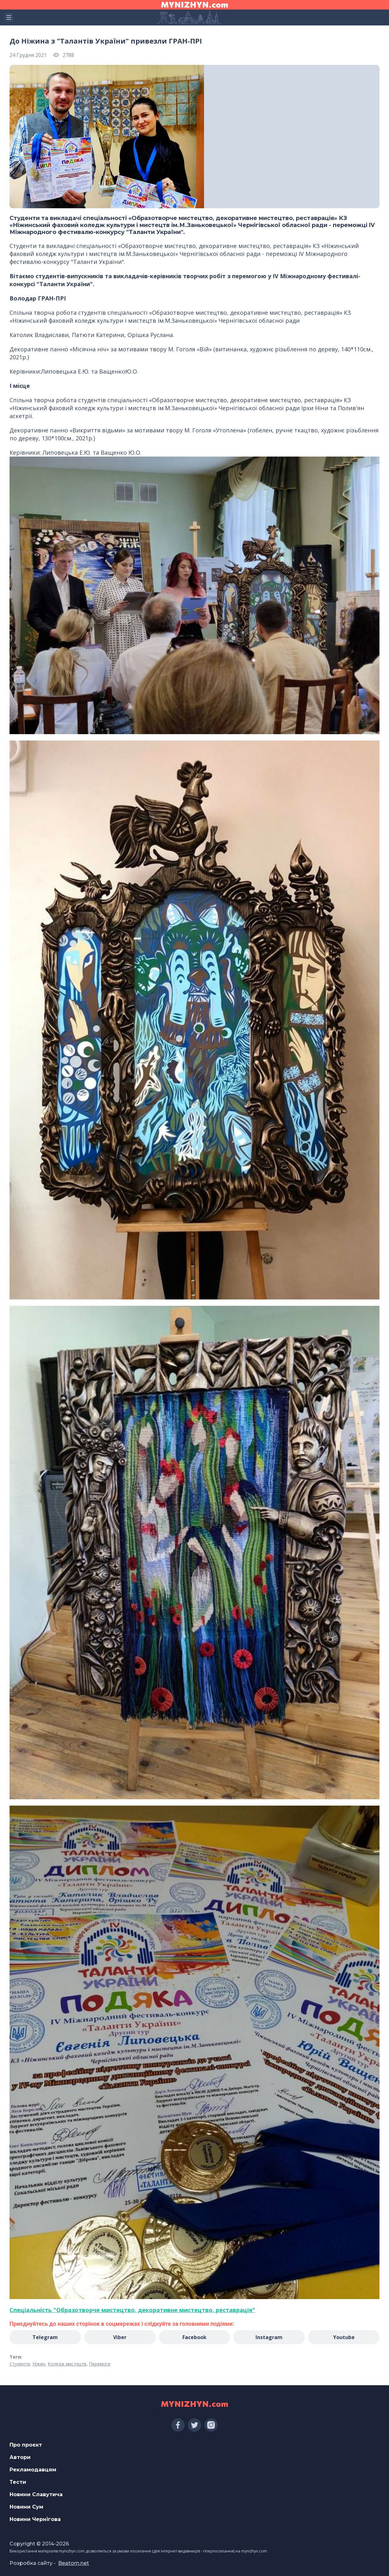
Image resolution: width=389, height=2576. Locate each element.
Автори (20, 2457)
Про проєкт (26, 2445)
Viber (119, 2337)
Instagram (269, 2337)
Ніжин (38, 2364)
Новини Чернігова (35, 2519)
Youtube (344, 2337)
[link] (132, 2310)
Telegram (45, 2337)
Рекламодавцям (33, 2470)
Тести (18, 2482)
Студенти (20, 2364)
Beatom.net (73, 2563)
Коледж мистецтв (67, 2364)
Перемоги (99, 2364)
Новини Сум (26, 2507)
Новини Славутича (36, 2494)
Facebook (194, 2337)
